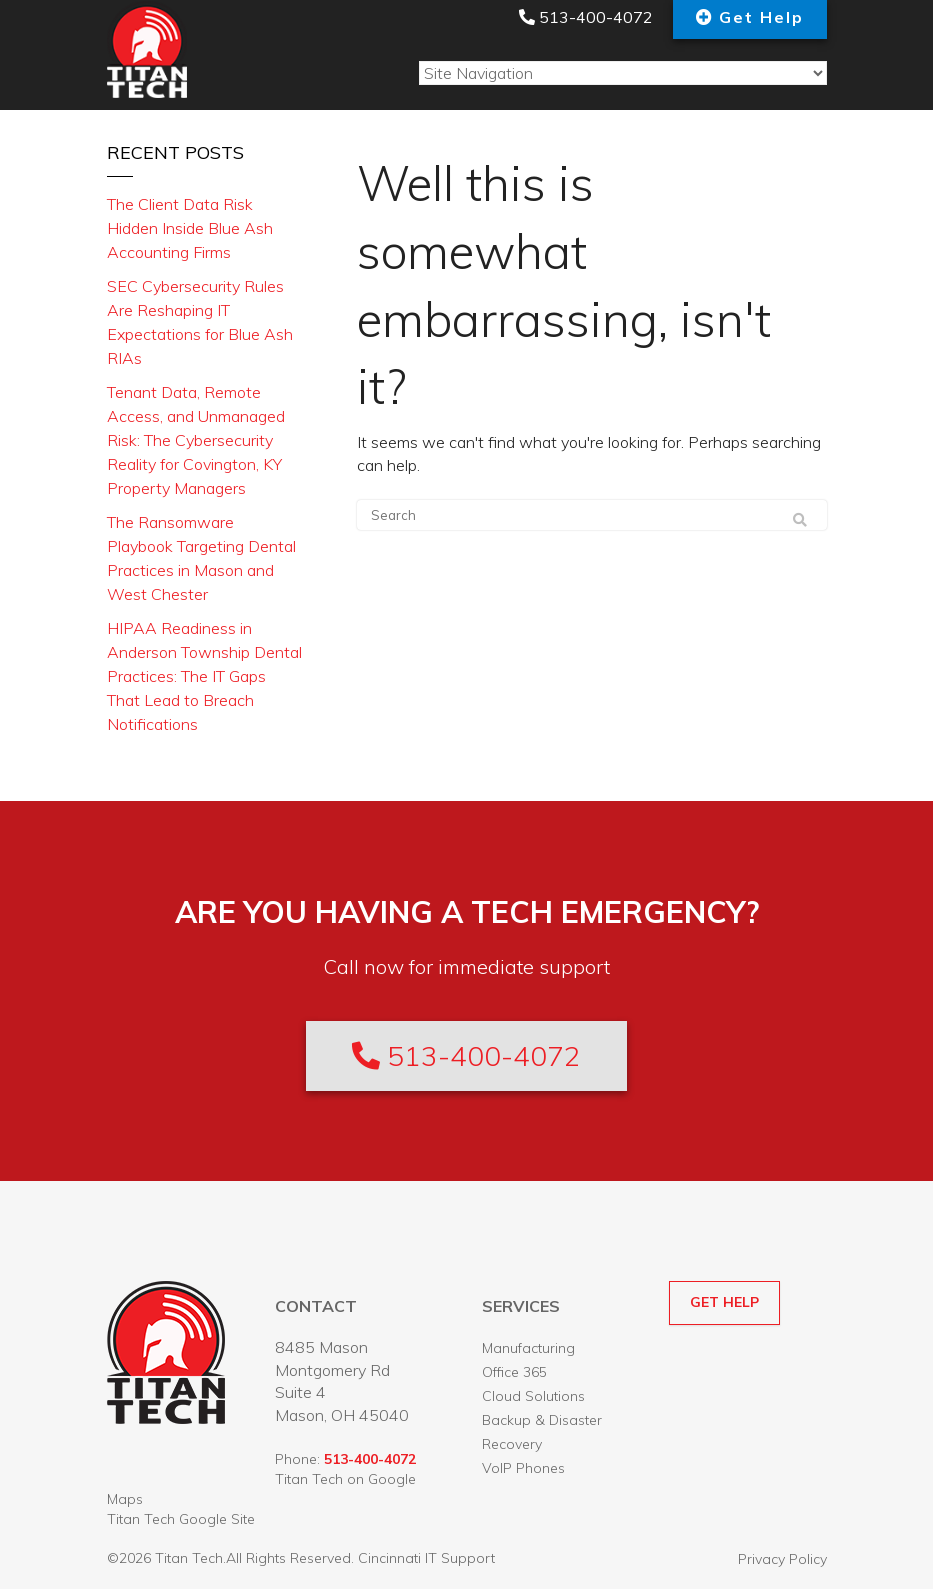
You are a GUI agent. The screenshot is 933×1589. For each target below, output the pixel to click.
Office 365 (514, 1372)
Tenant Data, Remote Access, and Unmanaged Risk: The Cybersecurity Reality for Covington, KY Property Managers (196, 440)
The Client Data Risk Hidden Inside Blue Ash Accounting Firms (190, 228)
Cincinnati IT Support (426, 1558)
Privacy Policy (782, 1559)
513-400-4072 (586, 17)
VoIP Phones (523, 1468)
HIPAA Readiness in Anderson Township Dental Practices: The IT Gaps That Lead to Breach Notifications (204, 676)
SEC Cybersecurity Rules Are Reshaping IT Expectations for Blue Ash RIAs (200, 322)
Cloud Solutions (533, 1396)
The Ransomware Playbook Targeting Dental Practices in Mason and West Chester (201, 558)
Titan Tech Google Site (181, 1519)
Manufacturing (528, 1348)
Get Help (761, 17)
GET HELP (724, 1302)
